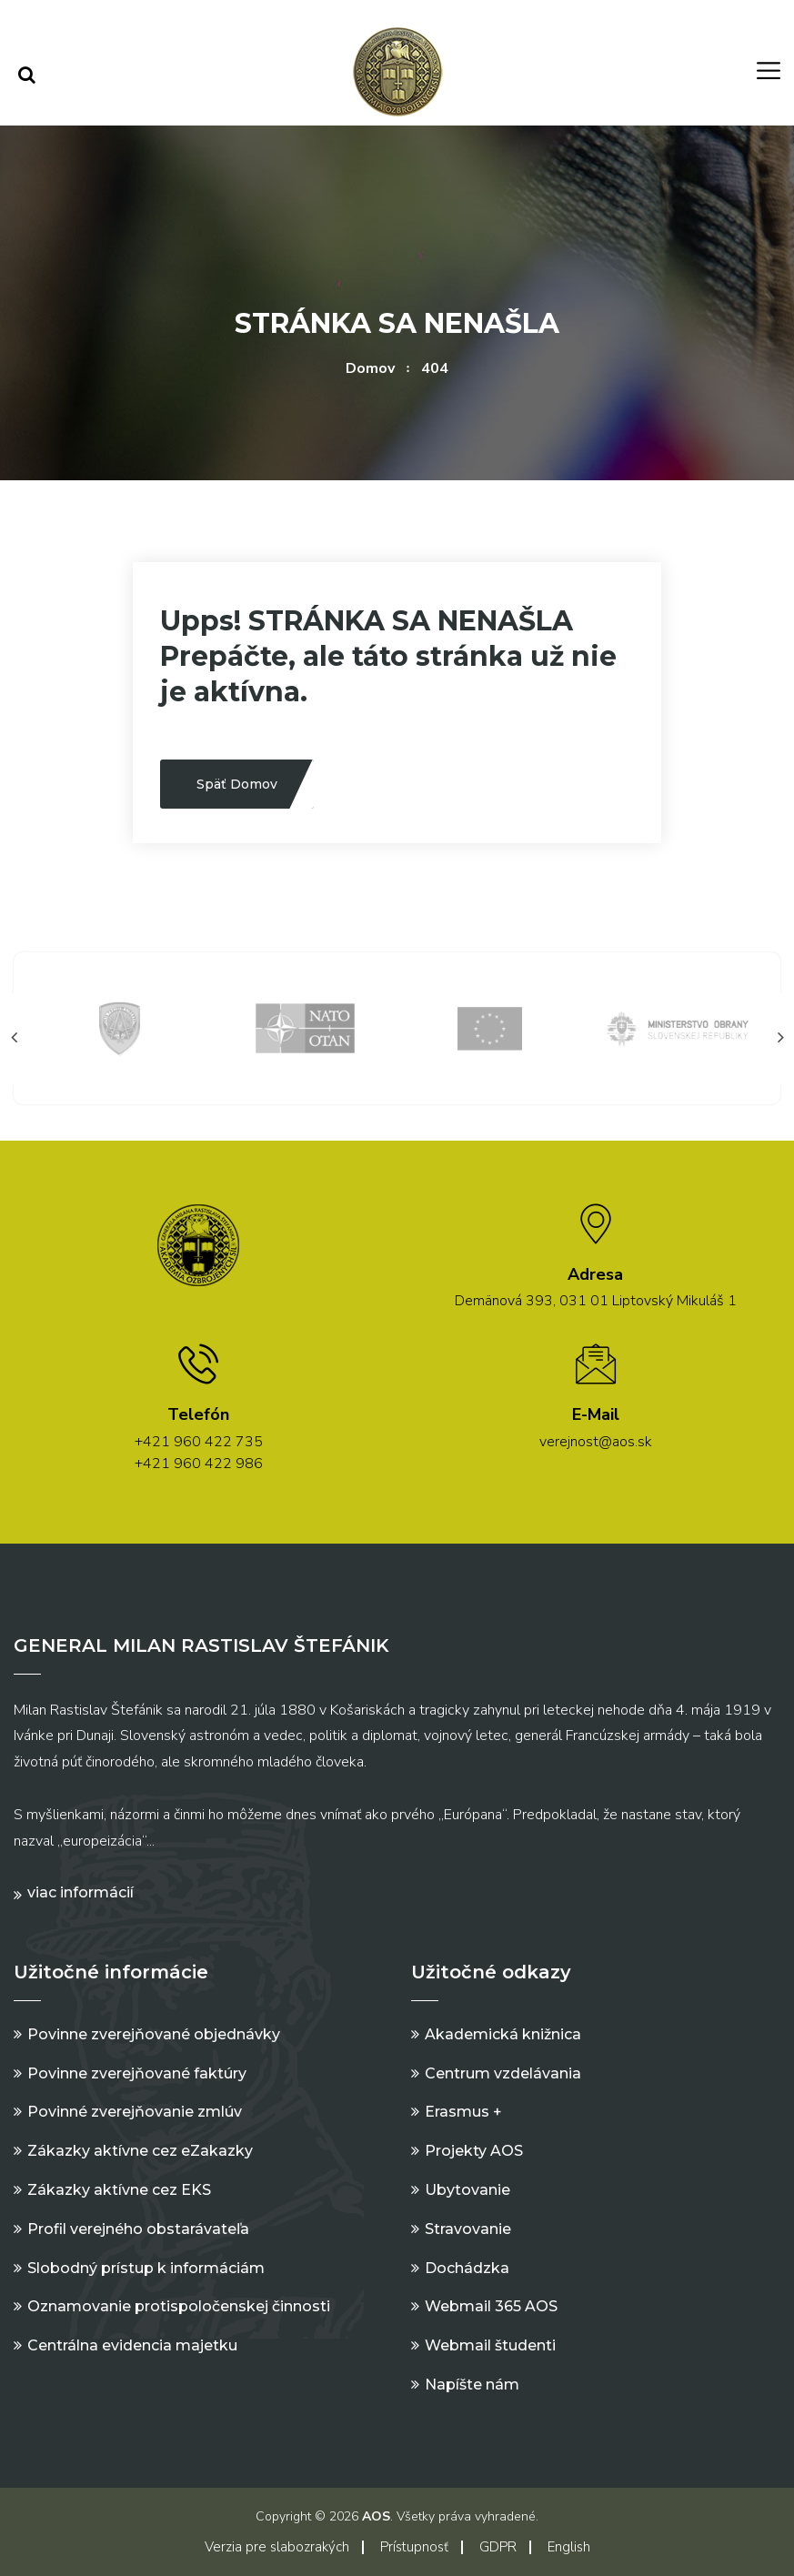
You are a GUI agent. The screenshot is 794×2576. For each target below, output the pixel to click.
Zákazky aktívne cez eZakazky (140, 2150)
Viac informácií (80, 1892)
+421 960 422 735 (199, 1442)
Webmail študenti (490, 2345)
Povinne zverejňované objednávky (153, 2034)
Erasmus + (463, 2111)
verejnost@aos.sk (595, 1442)
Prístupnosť (414, 2547)
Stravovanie (468, 2229)
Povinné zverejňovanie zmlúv (134, 2111)
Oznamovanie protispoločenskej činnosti (178, 2306)
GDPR (498, 2547)
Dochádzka (467, 2268)
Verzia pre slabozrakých (277, 2547)
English (569, 2547)
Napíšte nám (472, 2384)
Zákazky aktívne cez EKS (119, 2190)
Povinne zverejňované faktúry (136, 2073)
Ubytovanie (467, 2190)
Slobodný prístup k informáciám (146, 2268)
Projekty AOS (474, 2150)
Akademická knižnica (503, 2034)
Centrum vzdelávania (503, 2073)
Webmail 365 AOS (491, 2306)
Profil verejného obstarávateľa (138, 2229)
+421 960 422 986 (199, 1464)
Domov (370, 368)
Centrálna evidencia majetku (132, 2345)
